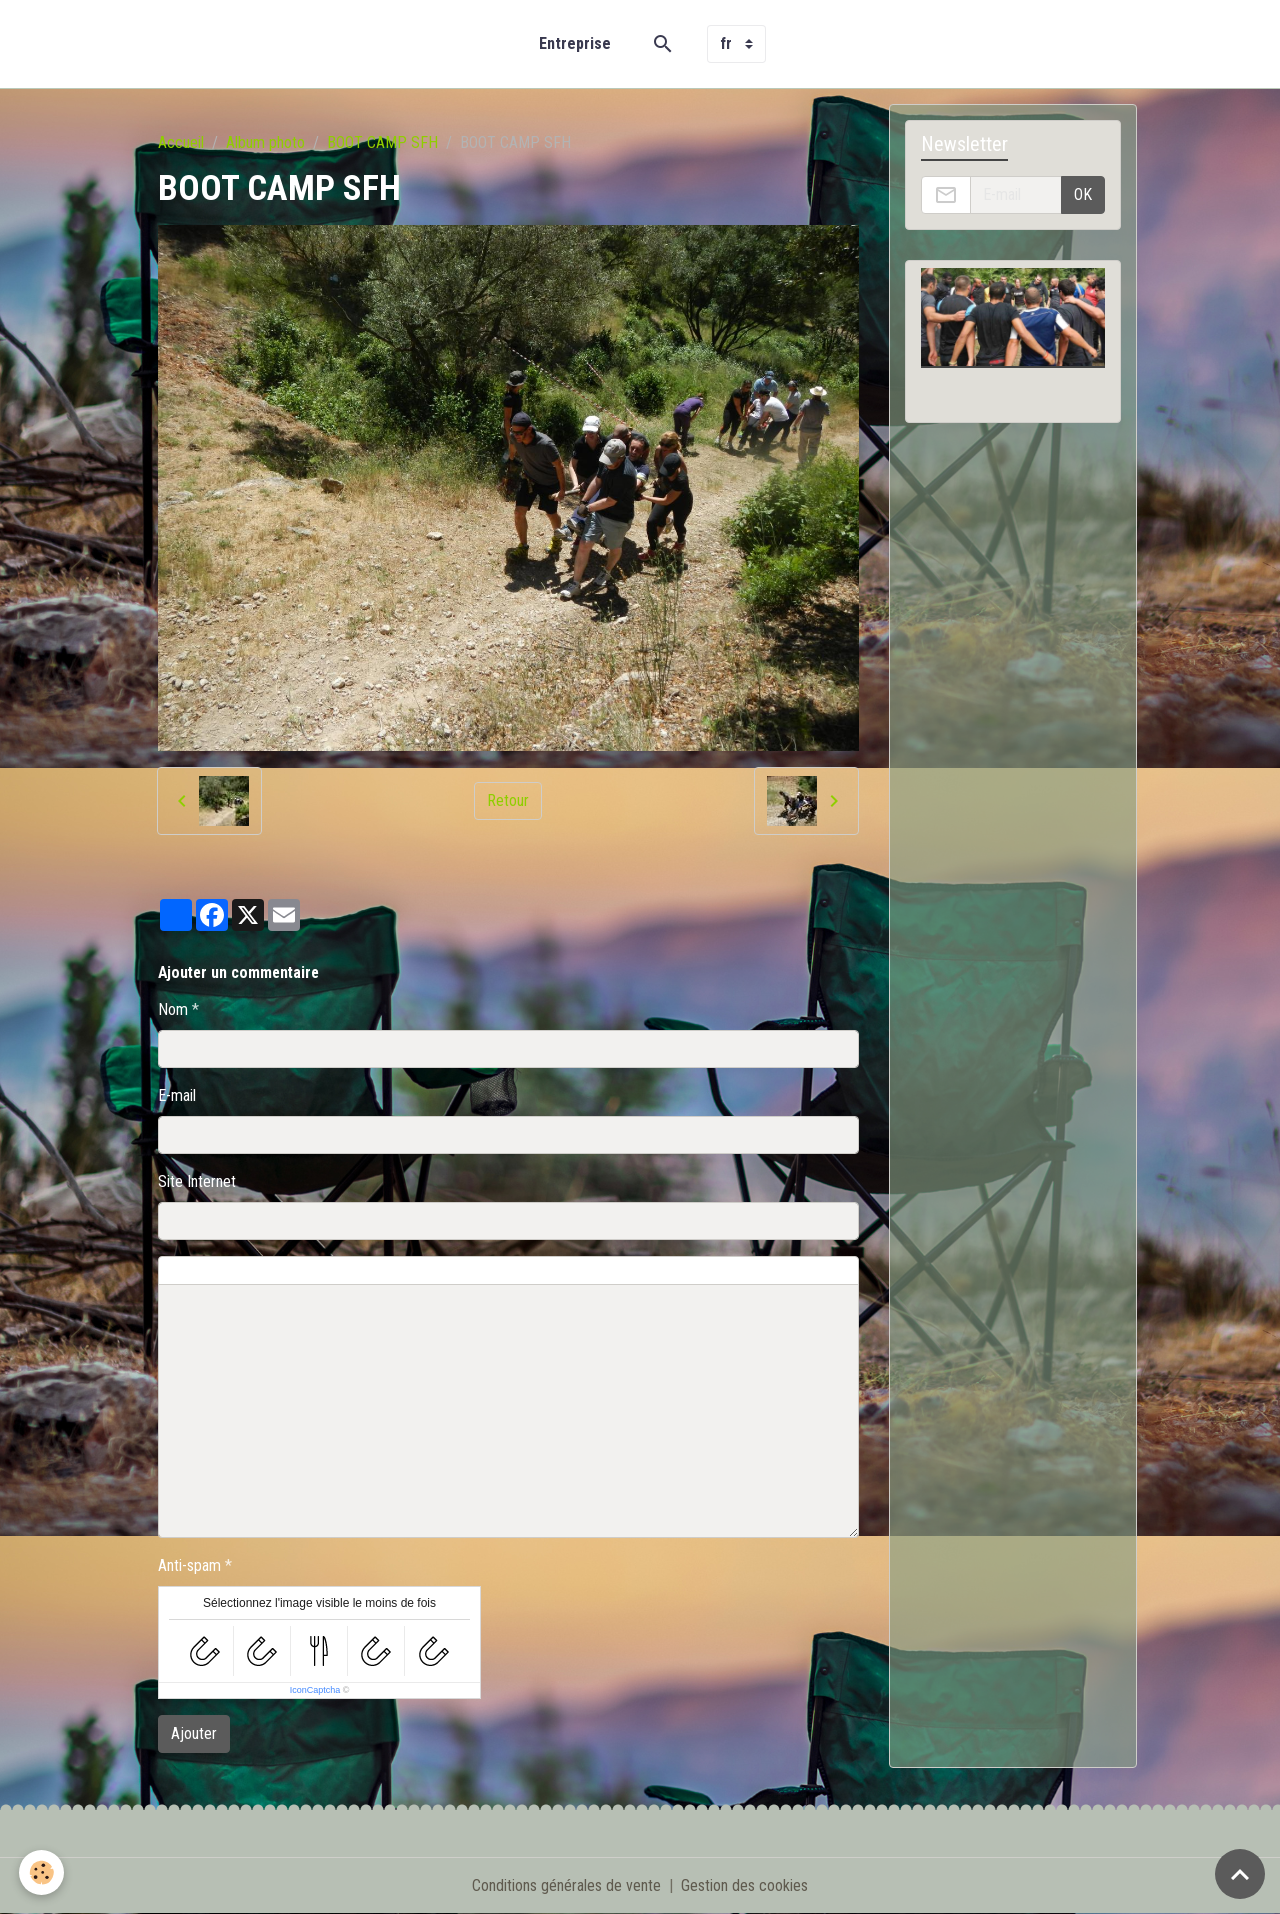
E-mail (177, 1095)
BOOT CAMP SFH (382, 142)
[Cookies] (42, 1872)
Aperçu (613, 1271)
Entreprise (575, 43)
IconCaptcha (315, 1690)
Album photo (265, 142)
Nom (173, 1009)
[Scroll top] (1240, 1874)
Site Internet (197, 1181)
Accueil (181, 142)
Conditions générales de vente (566, 1885)
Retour (508, 800)
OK (1083, 194)
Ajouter (194, 1733)
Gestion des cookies (744, 1885)
